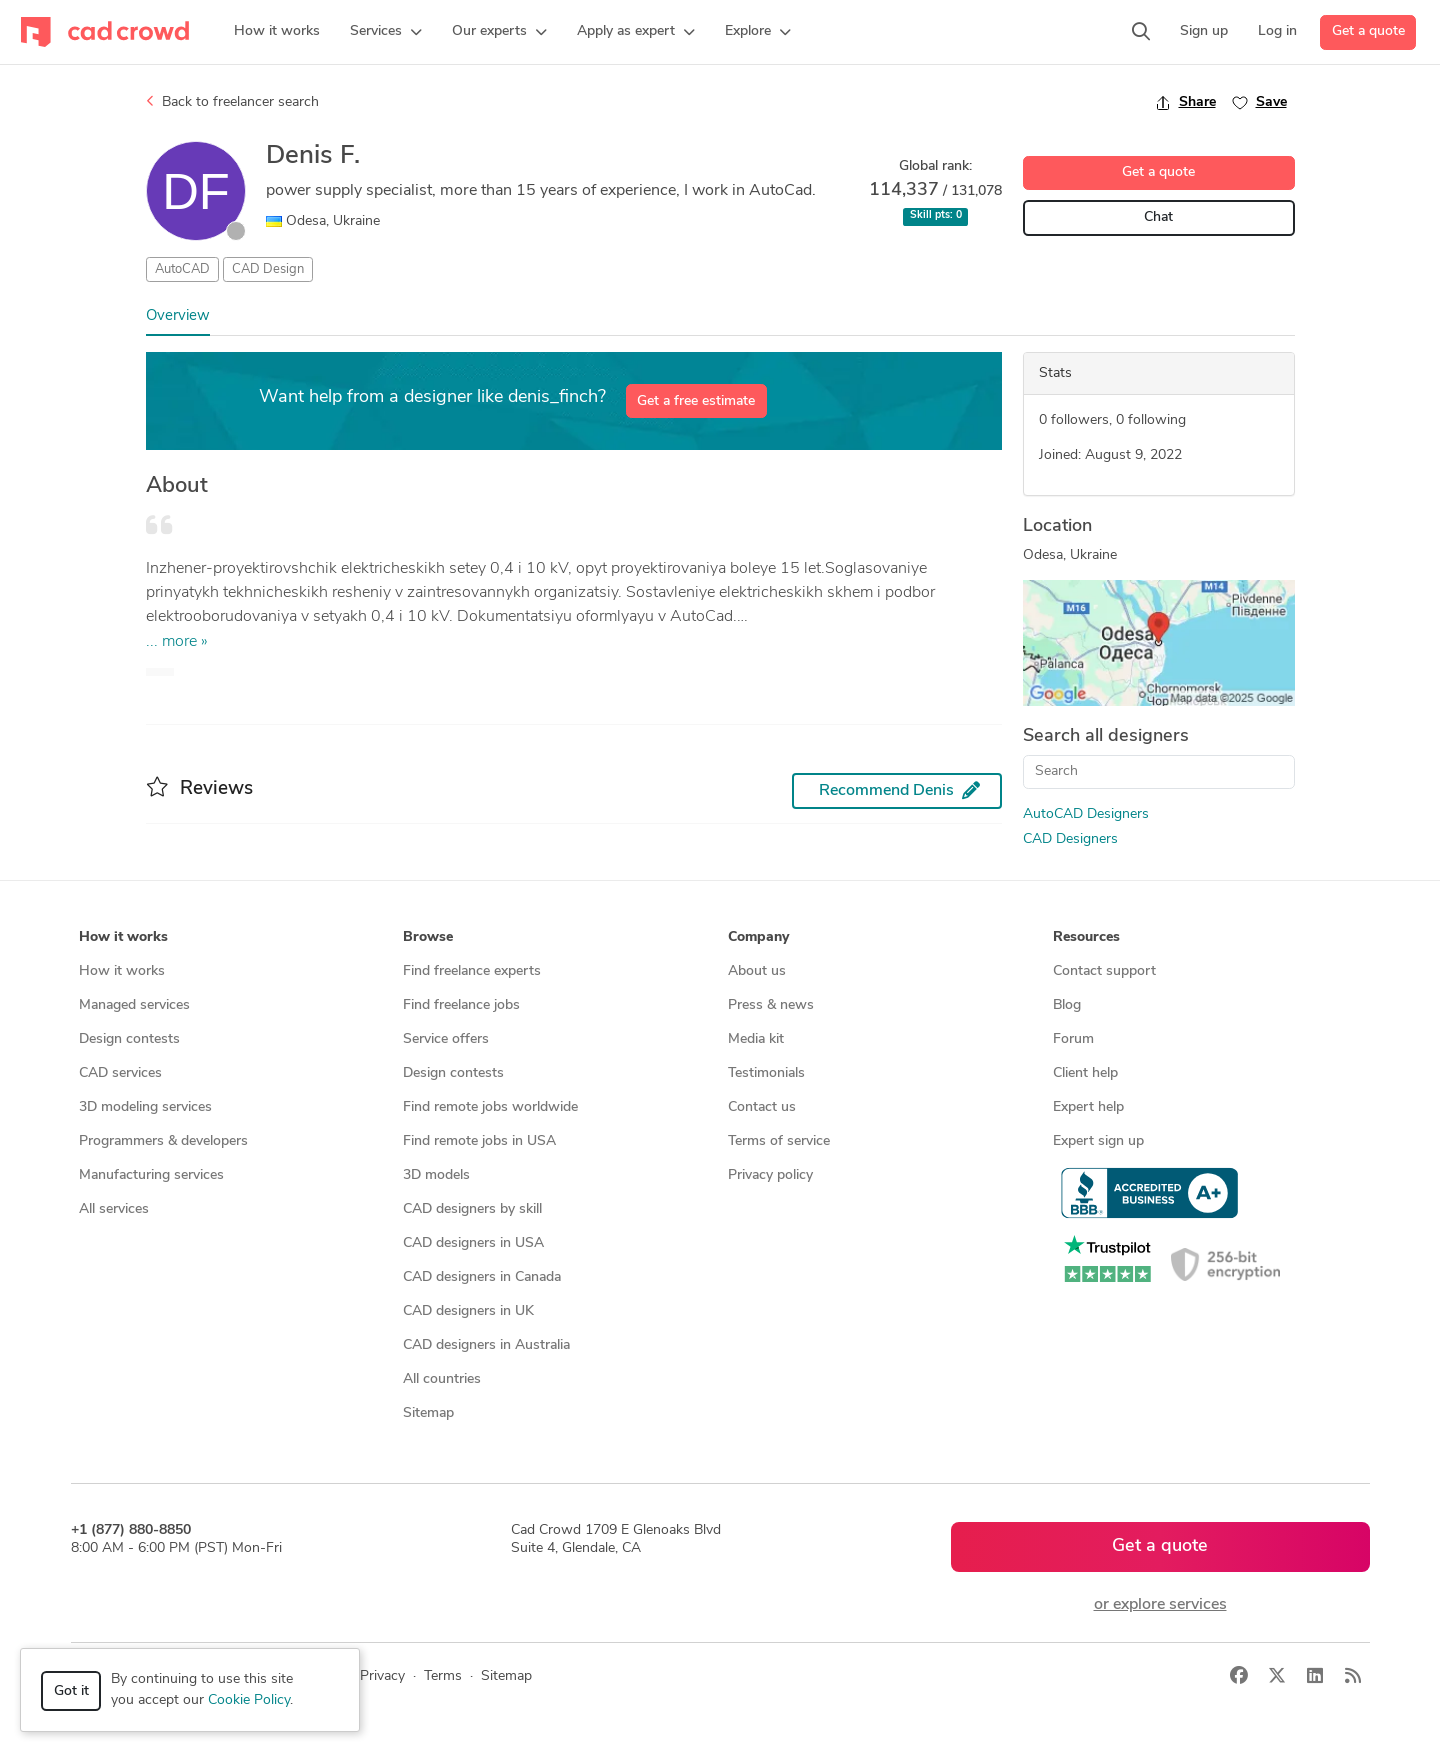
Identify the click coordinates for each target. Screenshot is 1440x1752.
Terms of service (779, 1141)
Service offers (446, 1039)
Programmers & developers (163, 1141)
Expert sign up (1098, 1141)
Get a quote (1368, 31)
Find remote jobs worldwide (490, 1107)
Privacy (382, 1676)
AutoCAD (182, 269)
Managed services (134, 1005)
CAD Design (268, 269)
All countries (442, 1379)
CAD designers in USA (473, 1243)
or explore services (1160, 1605)
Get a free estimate (696, 401)
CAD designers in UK (468, 1311)
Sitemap (428, 1413)
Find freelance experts (472, 971)
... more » (177, 642)
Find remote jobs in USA (479, 1141)
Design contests (129, 1039)
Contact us (762, 1107)
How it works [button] (123, 937)
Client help (1085, 1073)
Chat (1158, 217)
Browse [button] (428, 937)
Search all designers (1106, 736)
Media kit (756, 1039)
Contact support (1104, 971)
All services (114, 1209)
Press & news (771, 1005)
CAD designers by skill (472, 1209)
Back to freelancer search (232, 102)
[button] (386, 32)
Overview (178, 316)
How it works (122, 971)
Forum (1073, 1039)
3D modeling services (145, 1107)
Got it (71, 1691)
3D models (436, 1175)
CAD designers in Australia (486, 1345)
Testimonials (766, 1073)
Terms (443, 1676)
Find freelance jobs (461, 1005)
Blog (1067, 1005)
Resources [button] (1086, 937)
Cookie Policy (249, 1700)
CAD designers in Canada (482, 1277)
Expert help (1088, 1107)
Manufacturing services (151, 1175)
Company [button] (758, 937)
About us (757, 971)
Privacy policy (770, 1175)
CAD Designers (1070, 839)
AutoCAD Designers (1086, 814)
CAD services (120, 1073)
